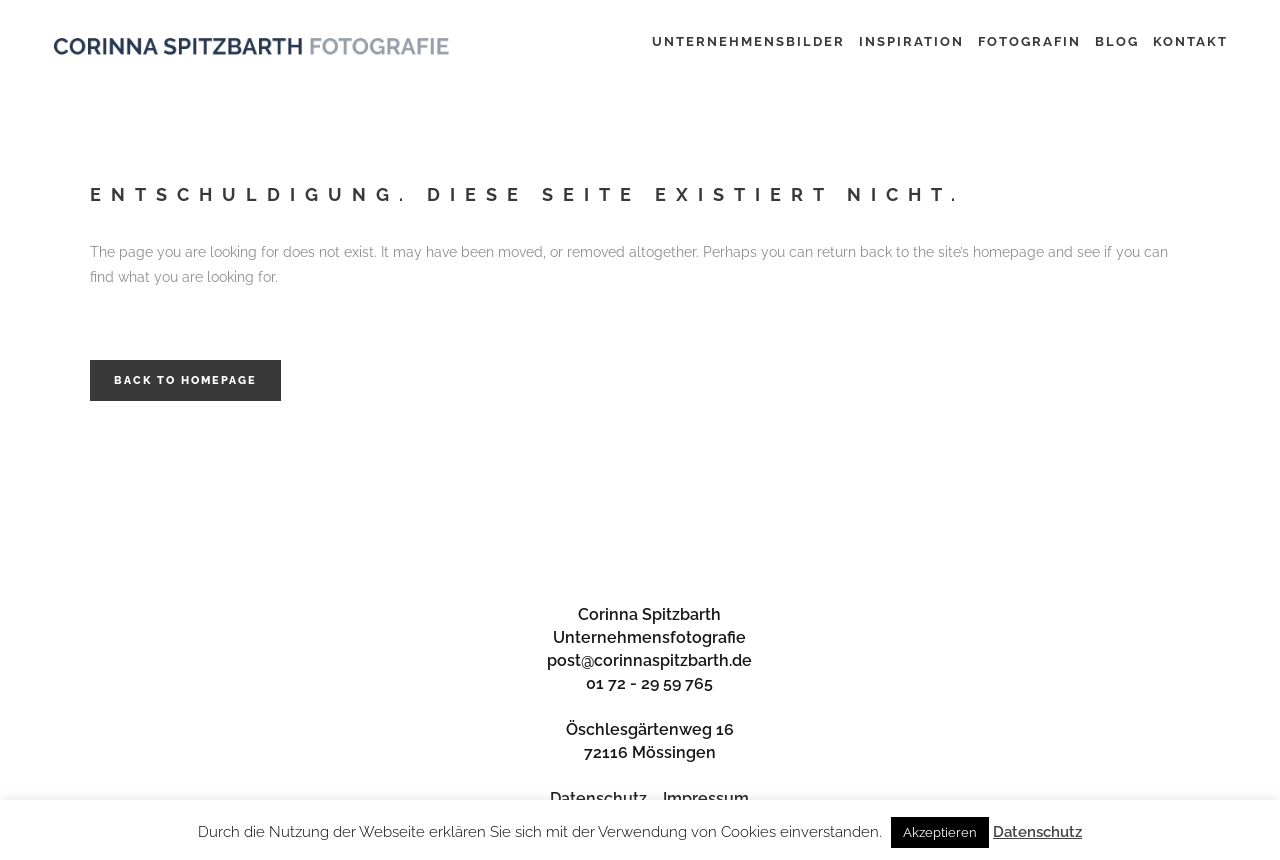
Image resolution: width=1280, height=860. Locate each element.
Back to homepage (185, 380)
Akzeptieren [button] (940, 832)
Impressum (706, 798)
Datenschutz (598, 798)
